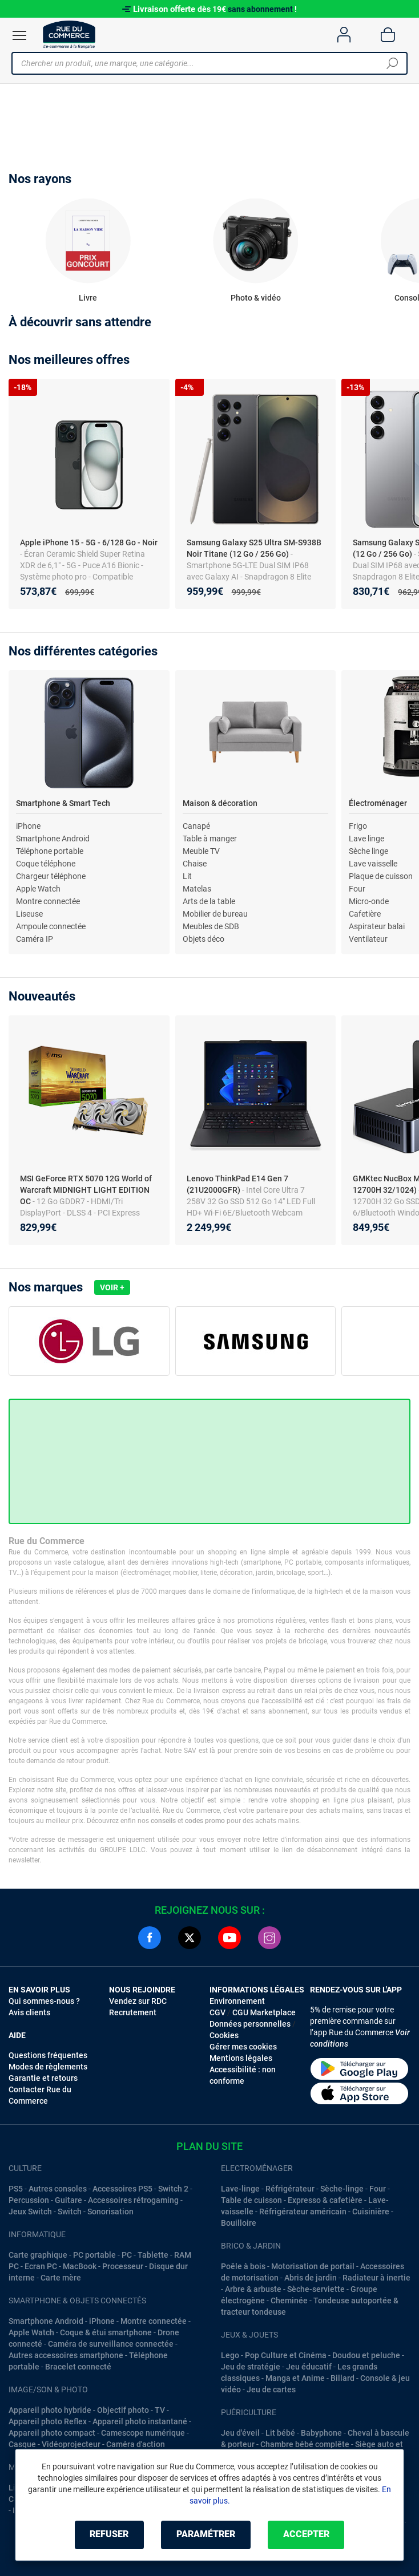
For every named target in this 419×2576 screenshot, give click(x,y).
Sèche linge (368, 851)
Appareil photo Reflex (48, 2421)
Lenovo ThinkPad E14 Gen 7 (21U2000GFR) (237, 1184)
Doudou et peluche (366, 2355)
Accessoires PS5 (122, 2188)
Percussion (29, 2200)
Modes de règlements (48, 2066)
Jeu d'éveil (240, 2432)
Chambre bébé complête (304, 2444)
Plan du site (209, 2146)
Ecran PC (41, 2266)
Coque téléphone (45, 863)
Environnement (237, 2001)
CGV (217, 2012)
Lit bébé (280, 2432)
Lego (230, 2355)
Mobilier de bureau (215, 913)
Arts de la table (209, 901)
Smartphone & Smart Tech (63, 803)
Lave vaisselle (373, 863)
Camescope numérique (143, 2432)
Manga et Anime (295, 2378)
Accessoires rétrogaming (133, 2200)
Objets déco (203, 938)
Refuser (109, 2534)
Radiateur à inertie (376, 2277)
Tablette (153, 2254)
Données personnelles (250, 2023)
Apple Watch (38, 888)
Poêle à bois (243, 2266)
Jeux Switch (30, 2211)
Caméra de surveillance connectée (111, 2343)
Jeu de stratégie (250, 2366)
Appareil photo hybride (50, 2410)
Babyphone (321, 2432)
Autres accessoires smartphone (66, 2355)
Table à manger (210, 838)
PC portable (94, 2254)
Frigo (358, 826)
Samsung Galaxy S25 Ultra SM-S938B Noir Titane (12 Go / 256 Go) (254, 548)
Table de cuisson (251, 2200)
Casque (22, 2444)
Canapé (196, 826)
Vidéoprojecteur (71, 2444)
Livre (88, 297)
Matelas (197, 888)
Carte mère (61, 2277)
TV (160, 2410)
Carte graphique (38, 2254)
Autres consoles (58, 2188)
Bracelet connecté (78, 2366)
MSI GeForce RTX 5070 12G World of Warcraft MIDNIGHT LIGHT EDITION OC (86, 1190)
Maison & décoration (220, 803)
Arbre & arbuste (253, 2289)
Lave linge (366, 838)
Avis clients (29, 2012)
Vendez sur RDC (138, 2001)
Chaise (195, 863)
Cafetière (365, 913)
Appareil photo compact (52, 2432)
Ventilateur (368, 938)
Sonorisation (110, 2211)
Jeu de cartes (271, 2389)
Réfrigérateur (290, 2188)
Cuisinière (370, 2211)
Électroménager (378, 803)
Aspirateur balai (377, 926)
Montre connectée (48, 901)
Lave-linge (240, 2188)
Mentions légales (241, 2058)
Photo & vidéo (256, 297)
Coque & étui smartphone (106, 2332)
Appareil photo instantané (139, 2421)
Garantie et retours (43, 2078)
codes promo (205, 1821)
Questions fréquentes (48, 2055)
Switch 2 (173, 2188)
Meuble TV (201, 851)
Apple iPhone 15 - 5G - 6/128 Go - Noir (89, 542)
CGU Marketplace (264, 2012)
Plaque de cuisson (381, 876)
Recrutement (132, 2012)
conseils (163, 1821)
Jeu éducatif (309, 2366)
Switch (70, 2211)
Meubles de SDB (211, 926)
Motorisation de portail (312, 2266)
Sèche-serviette (316, 2289)
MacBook (79, 2266)
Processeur (122, 2266)
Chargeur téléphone (51, 876)
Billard (342, 2378)
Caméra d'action (135, 2444)
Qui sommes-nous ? (44, 2001)
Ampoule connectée (51, 926)
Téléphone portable (49, 851)
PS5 (16, 2188)
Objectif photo (123, 2410)
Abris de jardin (310, 2277)
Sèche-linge (342, 2188)
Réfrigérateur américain (303, 2211)
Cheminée (289, 2300)
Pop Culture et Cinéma (286, 2355)
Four (357, 888)
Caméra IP (34, 938)
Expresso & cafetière (325, 2200)
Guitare (68, 2200)
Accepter (306, 2534)
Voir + (112, 1287)
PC (127, 2254)
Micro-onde (369, 901)
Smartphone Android (53, 838)
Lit (187, 876)
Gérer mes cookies (243, 2046)
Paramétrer (205, 2534)
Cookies (224, 2035)
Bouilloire (238, 2222)
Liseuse (29, 913)
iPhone (28, 826)
